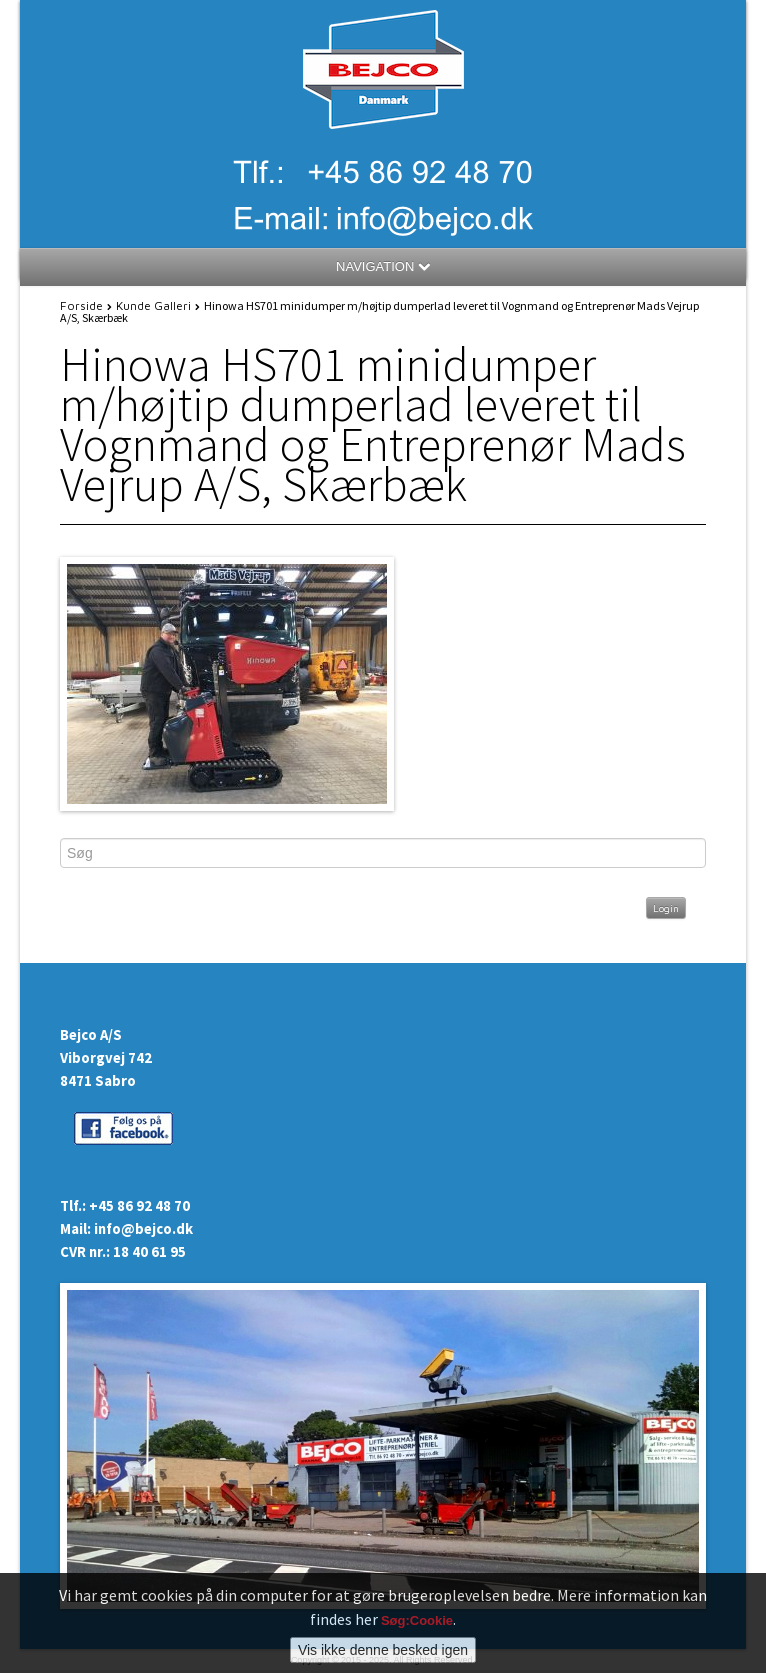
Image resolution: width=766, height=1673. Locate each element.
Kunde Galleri (153, 305)
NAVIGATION (383, 266)
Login (666, 908)
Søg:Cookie (417, 1620)
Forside (81, 305)
